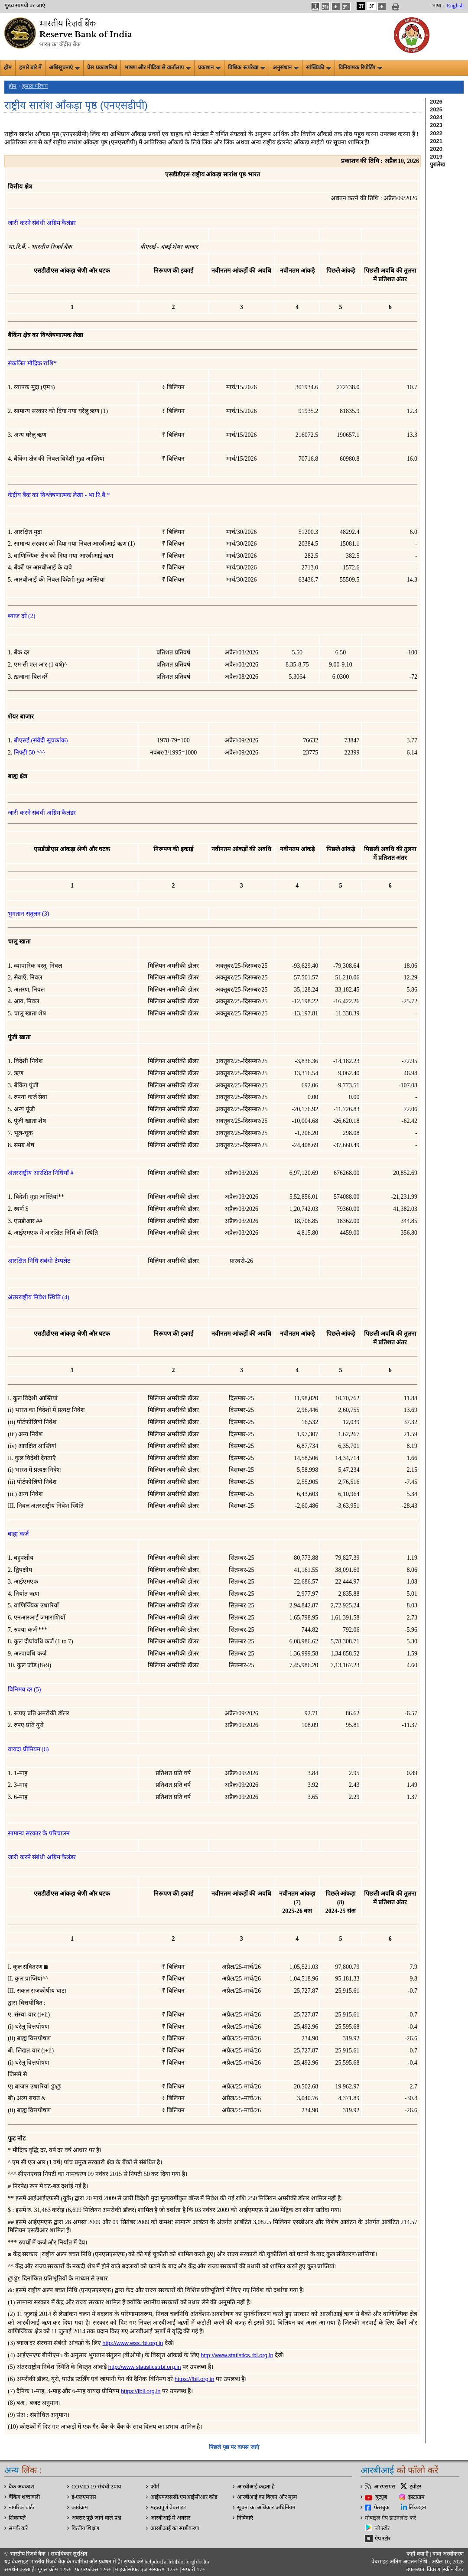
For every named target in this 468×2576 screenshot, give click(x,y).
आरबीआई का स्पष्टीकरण (174, 2528)
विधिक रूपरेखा (246, 68)
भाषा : (438, 6)
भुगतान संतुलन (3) (28, 914)
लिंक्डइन (417, 2507)
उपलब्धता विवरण (423, 2569)
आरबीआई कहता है (256, 2487)
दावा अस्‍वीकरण (448, 2554)
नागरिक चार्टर (22, 2507)
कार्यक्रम (80, 2507)
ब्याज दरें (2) (21, 616)
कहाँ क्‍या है (418, 2554)
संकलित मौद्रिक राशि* (32, 363)
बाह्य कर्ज (18, 1534)
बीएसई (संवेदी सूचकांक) (41, 740)
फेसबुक (382, 2507)
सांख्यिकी (318, 68)
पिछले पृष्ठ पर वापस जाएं (234, 2447)
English (455, 6)
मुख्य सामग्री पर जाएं (24, 6)
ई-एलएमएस (84, 2497)
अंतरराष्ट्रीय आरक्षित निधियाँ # (41, 1173)
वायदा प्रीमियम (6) (28, 1749)
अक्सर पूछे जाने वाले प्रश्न (96, 2518)
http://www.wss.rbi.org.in (132, 2343)
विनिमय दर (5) (24, 1689)
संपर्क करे (18, 2528)
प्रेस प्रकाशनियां (102, 68)
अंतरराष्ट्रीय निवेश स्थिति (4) (38, 1297)
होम (8, 68)
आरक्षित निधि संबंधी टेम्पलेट (39, 1261)
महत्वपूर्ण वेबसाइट (168, 2507)
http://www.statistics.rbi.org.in (237, 2355)
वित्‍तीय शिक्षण (85, 2528)
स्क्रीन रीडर (453, 2569)
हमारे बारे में (30, 68)
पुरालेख (437, 164)
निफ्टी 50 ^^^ (29, 752)
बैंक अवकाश (21, 2487)
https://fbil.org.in (194, 2379)
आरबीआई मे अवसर (170, 2518)
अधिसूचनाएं (64, 68)
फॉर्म (154, 2487)
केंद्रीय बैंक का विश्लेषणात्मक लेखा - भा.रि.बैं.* (59, 495)
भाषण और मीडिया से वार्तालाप (157, 68)
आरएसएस (385, 2487)
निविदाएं (245, 2518)
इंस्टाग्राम (416, 2497)
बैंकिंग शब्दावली (24, 2497)
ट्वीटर (415, 2487)
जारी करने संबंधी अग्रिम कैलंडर (42, 223)
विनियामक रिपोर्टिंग (360, 68)
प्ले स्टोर (382, 2528)
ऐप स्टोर (382, 2539)
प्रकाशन (209, 68)
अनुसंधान (286, 68)
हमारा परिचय (35, 86)
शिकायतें (17, 2518)
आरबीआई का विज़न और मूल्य (267, 2497)
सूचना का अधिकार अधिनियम (266, 2507)
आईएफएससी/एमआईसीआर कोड (184, 2497)
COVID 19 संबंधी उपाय (96, 2487)
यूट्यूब (381, 2497)
